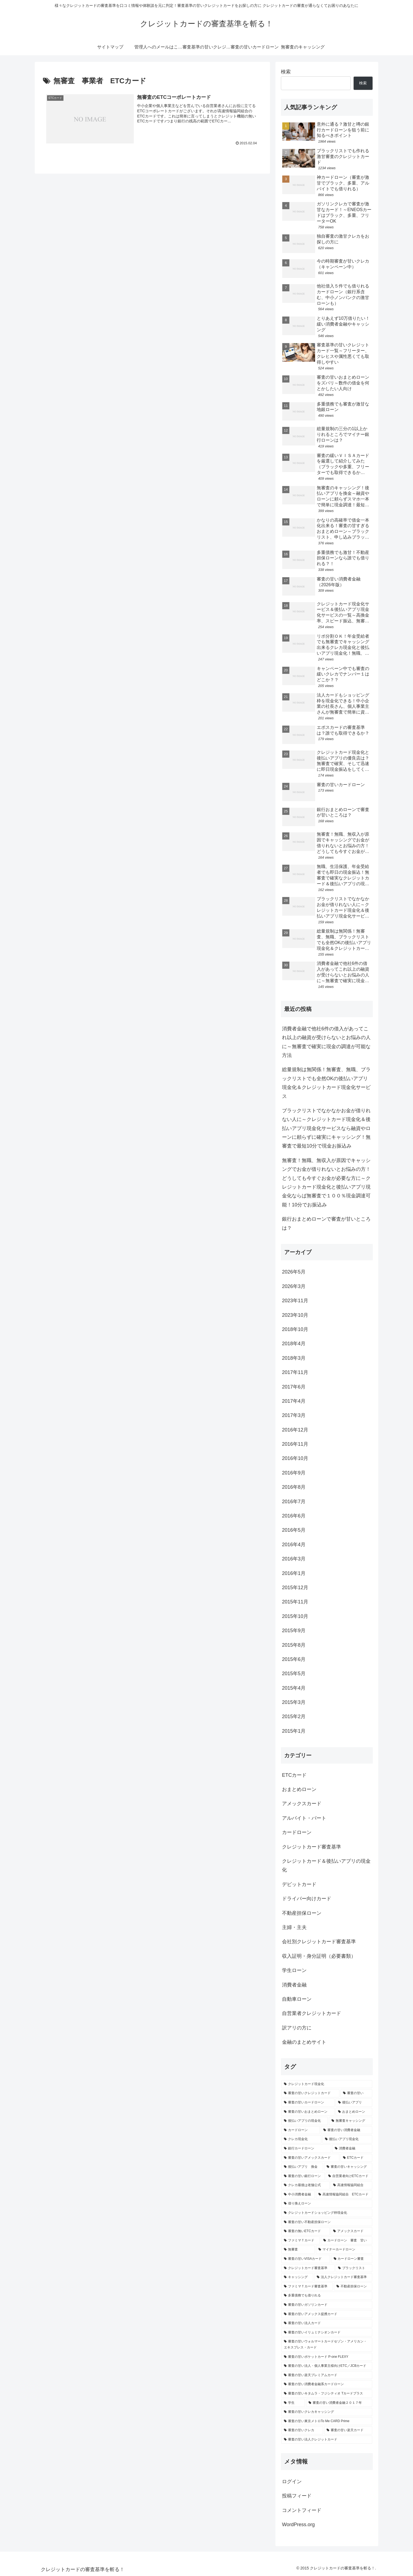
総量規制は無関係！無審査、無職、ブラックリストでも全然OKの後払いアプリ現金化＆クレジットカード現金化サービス (326, 1083)
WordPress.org (298, 2524)
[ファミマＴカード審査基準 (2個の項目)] (307, 2286)
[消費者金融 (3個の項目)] (352, 2148)
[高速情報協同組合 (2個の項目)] (351, 2185)
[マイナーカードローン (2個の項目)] (344, 2250)
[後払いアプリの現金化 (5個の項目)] (304, 2121)
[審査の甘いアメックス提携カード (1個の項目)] (326, 2314)
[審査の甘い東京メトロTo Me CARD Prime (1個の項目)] (326, 2421)
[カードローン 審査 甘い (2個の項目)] (346, 2240)
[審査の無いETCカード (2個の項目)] (305, 2231)
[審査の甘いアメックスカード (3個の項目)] (310, 2158)
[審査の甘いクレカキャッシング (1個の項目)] (326, 2412)
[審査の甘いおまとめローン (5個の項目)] (308, 2112)
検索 (286, 71)
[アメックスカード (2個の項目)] (351, 2231)
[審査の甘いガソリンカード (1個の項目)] (326, 2305)
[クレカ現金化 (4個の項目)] (301, 2139)
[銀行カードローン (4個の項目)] (306, 2148)
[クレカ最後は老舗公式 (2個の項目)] (305, 2185)
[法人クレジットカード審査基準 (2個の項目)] (343, 2277)
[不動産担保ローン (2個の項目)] (353, 2286)
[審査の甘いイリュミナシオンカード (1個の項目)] (326, 2332)
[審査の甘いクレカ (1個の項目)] (302, 2430)
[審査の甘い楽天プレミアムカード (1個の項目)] (326, 2375)
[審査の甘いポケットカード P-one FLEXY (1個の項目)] (326, 2357)
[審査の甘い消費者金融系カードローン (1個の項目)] (326, 2384)
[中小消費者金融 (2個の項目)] (298, 2194)
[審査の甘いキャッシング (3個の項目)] (348, 2167)
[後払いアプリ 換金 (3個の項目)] (302, 2167)
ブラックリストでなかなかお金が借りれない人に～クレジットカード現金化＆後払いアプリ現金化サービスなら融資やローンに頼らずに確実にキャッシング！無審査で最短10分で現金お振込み (326, 1128)
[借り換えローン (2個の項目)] (326, 2204)
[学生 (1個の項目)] (293, 2403)
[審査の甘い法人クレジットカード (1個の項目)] (326, 2440)
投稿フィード (297, 2496)
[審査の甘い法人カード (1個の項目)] (326, 2323)
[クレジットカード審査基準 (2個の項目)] (308, 2268)
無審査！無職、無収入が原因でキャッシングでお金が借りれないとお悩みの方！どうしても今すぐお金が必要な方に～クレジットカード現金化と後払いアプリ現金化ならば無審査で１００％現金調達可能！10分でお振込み (326, 1183)
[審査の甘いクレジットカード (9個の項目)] (310, 2093)
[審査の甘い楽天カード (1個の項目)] (348, 2430)
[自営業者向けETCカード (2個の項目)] (349, 2176)
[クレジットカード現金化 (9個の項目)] (326, 2084)
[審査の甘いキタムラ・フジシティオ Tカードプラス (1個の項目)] (326, 2394)
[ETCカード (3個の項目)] (356, 2158)
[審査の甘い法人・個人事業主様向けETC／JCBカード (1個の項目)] (326, 2366)
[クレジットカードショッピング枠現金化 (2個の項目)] (326, 2213)
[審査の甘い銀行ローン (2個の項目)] (303, 2176)
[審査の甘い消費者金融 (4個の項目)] (346, 2130)
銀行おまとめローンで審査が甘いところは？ (326, 1223)
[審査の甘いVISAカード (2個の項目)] (305, 2259)
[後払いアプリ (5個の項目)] (354, 2102)
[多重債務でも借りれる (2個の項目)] (326, 2296)
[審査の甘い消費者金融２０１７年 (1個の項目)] (339, 2403)
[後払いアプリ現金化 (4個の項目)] (347, 2139)
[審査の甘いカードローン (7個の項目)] (308, 2102)
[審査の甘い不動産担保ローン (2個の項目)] (326, 2222)
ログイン (292, 2481)
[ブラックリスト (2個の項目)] (354, 2268)
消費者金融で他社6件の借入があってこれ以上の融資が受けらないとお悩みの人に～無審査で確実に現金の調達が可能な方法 (326, 1042)
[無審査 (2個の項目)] (298, 2250)
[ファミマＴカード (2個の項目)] (300, 2240)
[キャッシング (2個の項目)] (297, 2277)
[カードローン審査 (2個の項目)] (351, 2259)
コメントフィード (301, 2510)
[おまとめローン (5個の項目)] (354, 2112)
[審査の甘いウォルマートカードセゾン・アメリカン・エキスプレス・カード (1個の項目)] (326, 2344)
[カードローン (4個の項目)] (300, 2130)
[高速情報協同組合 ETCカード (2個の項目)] (344, 2194)
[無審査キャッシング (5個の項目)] (350, 2121)
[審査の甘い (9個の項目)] (356, 2093)
